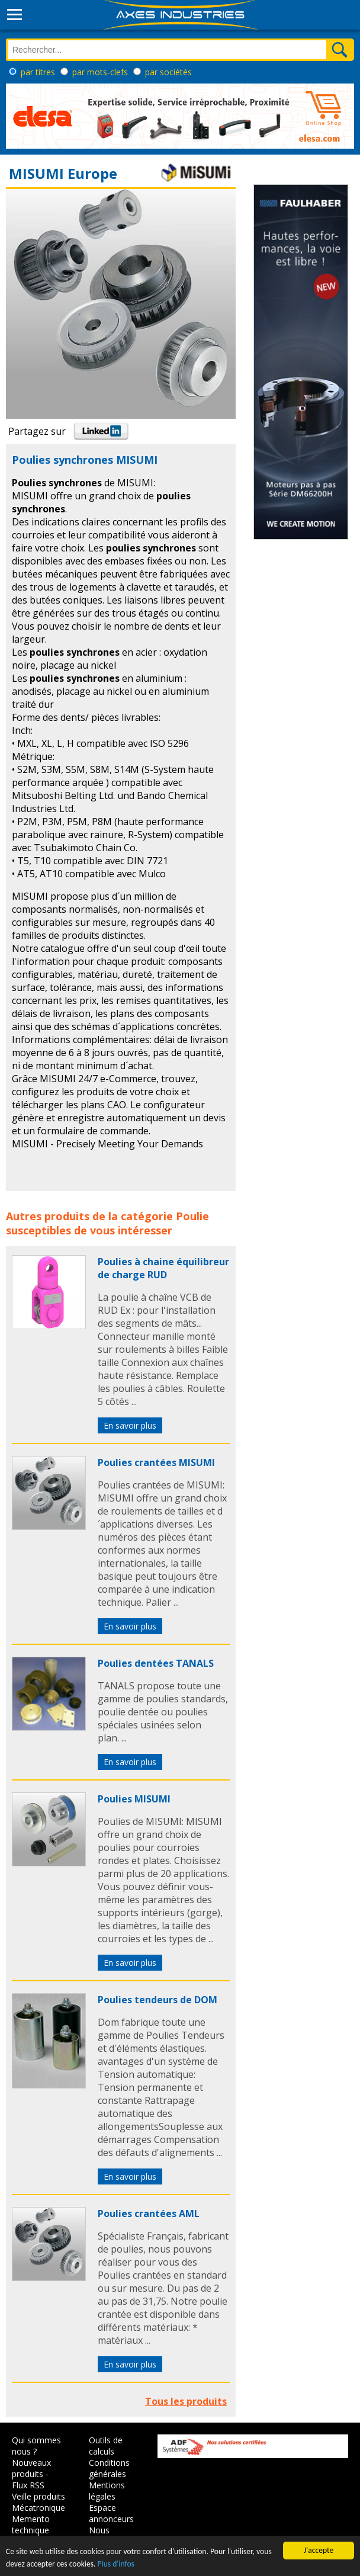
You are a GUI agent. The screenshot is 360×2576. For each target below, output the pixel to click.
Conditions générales (109, 2468)
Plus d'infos (116, 2564)
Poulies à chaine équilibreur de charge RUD (163, 1268)
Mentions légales (107, 2490)
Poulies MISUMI (134, 1798)
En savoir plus (130, 1425)
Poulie (192, 1216)
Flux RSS (28, 2485)
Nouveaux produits (31, 2468)
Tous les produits (186, 2401)
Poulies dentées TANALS (156, 1663)
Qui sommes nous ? (36, 2445)
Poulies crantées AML (149, 2213)
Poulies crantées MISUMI (156, 1462)
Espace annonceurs (111, 2513)
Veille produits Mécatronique (38, 2502)
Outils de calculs (106, 2445)
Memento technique (31, 2524)
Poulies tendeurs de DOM (157, 1999)
